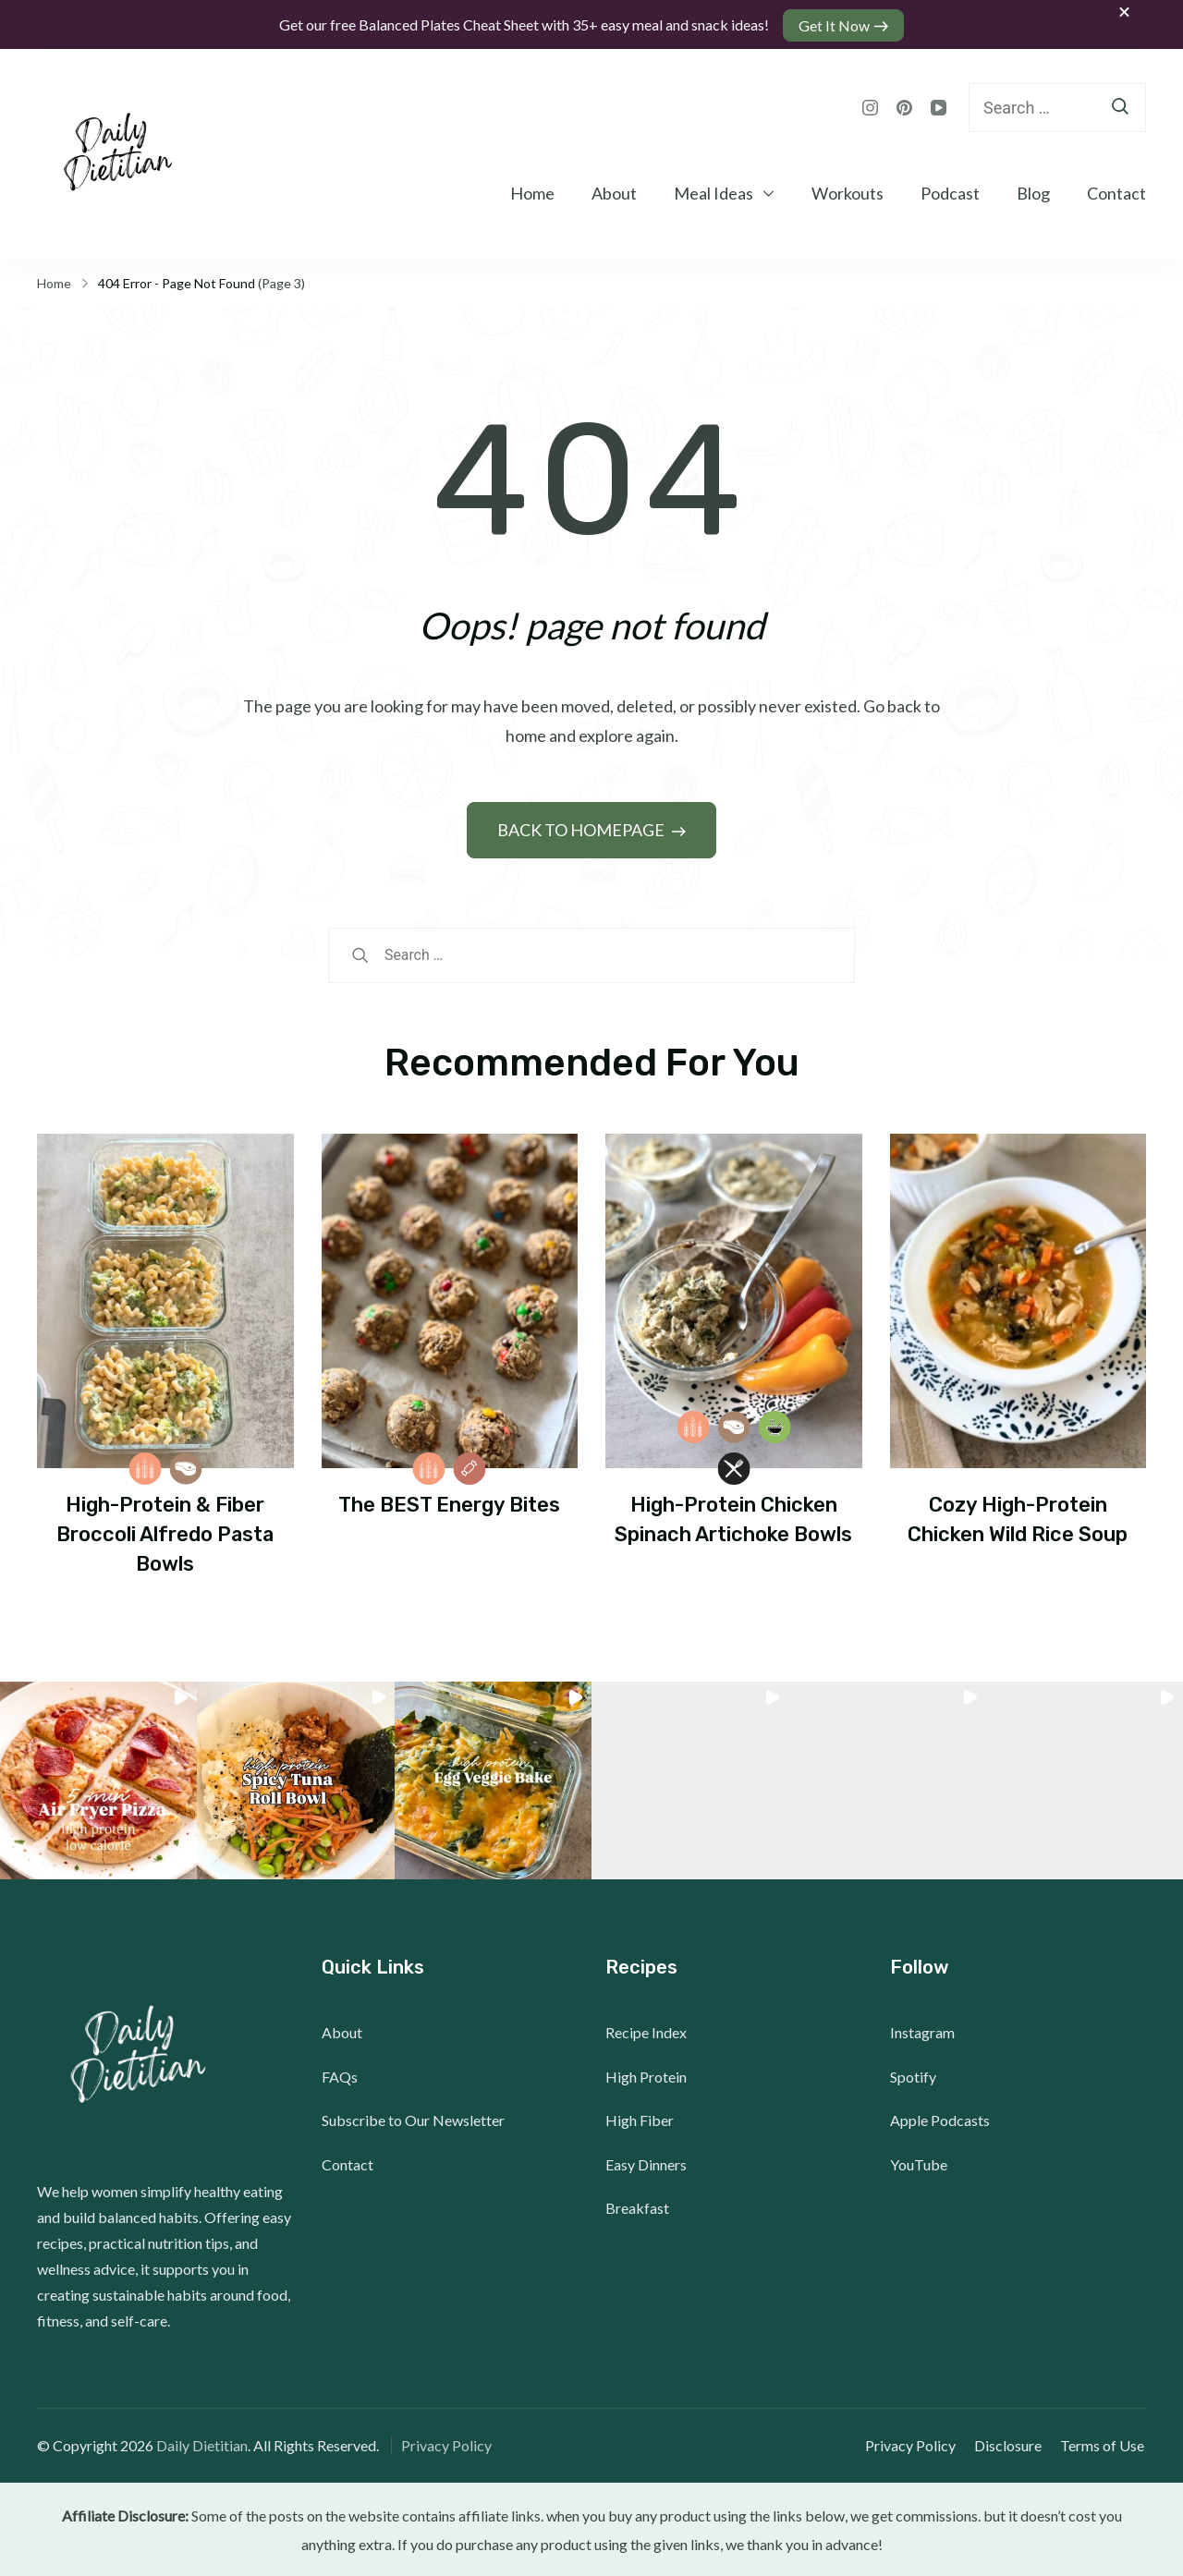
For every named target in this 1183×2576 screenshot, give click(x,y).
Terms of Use (1104, 2443)
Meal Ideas (713, 191)
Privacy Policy (446, 2443)
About (614, 191)
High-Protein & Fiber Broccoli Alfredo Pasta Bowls (165, 1532)
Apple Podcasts (940, 2118)
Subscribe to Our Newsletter (413, 2118)
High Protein (646, 2075)
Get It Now (835, 23)
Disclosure (1009, 2443)
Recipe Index (646, 2030)
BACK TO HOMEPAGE (582, 828)
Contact (1116, 191)
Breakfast (637, 2206)
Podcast (950, 191)
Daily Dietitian (202, 2443)
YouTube (918, 2162)
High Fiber (639, 2118)
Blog (1033, 191)
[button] (98, 1779)
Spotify (913, 2075)
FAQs (340, 2075)
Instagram (922, 2030)
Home (532, 191)
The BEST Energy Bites (449, 1502)
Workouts (847, 191)
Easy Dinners (646, 2162)
